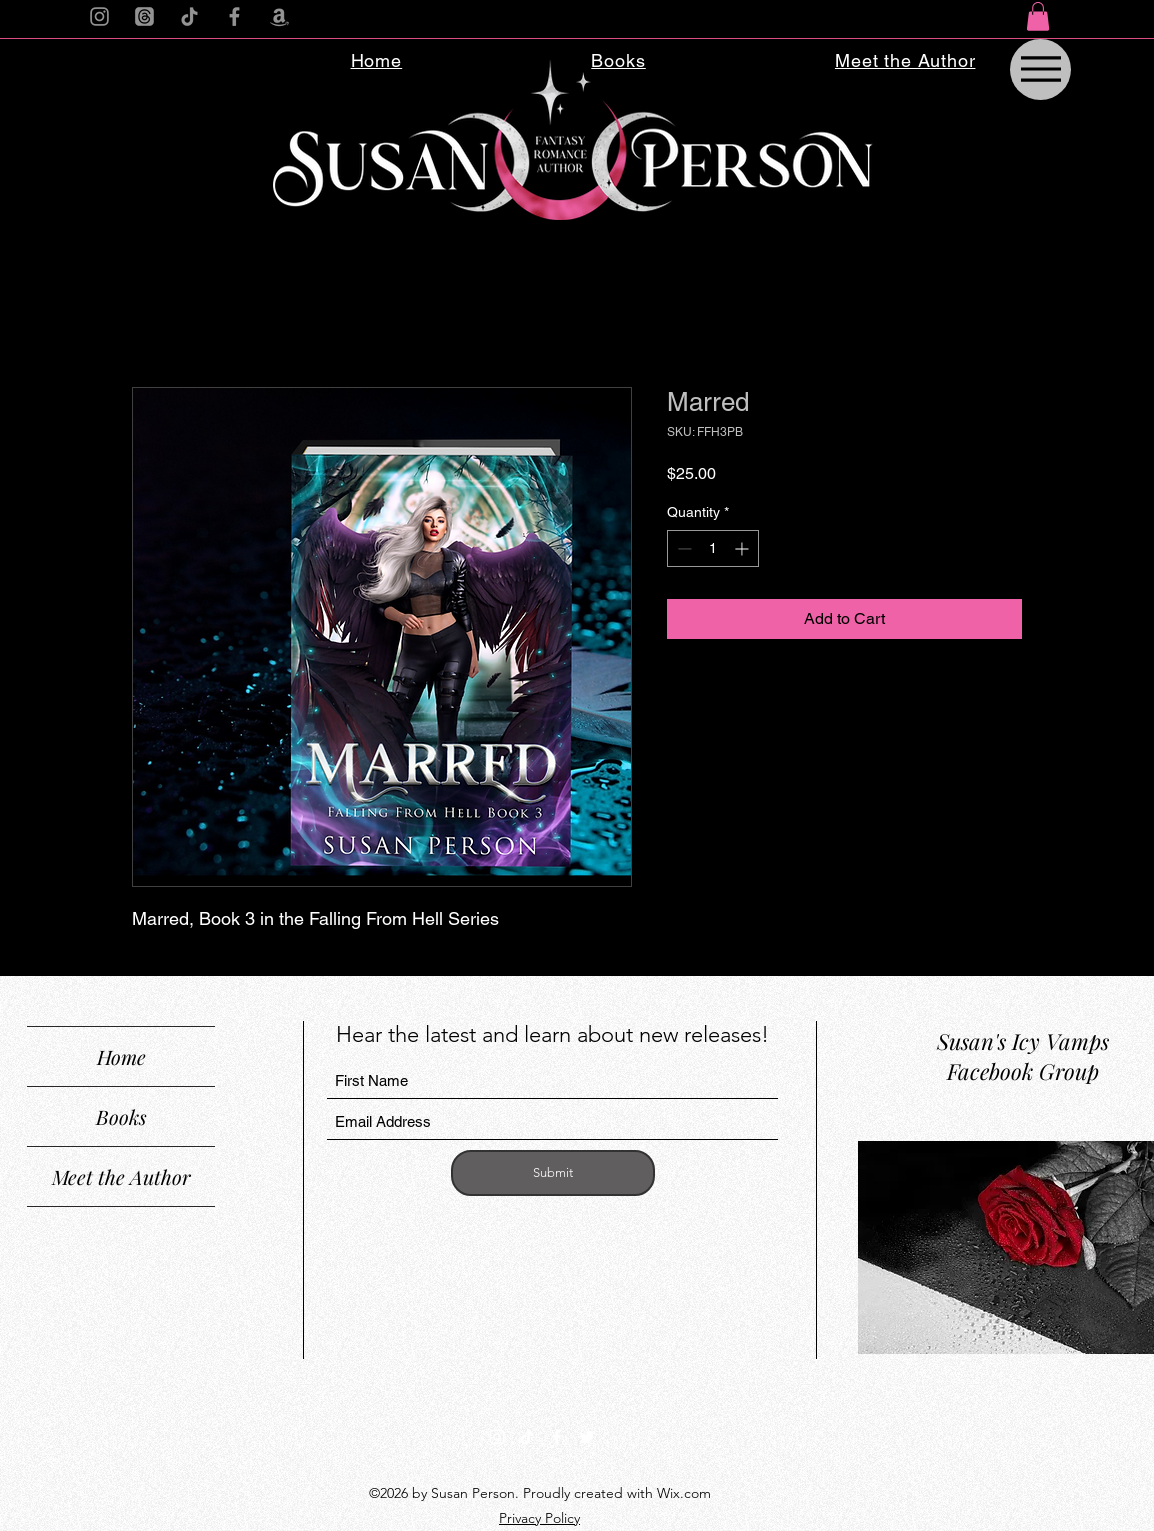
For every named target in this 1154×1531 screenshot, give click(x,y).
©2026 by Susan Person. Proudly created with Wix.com (540, 1493)
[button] (1038, 16)
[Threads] (144, 16)
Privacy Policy (539, 1518)
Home (121, 1056)
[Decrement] (682, 548)
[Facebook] (234, 16)
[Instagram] (99, 16)
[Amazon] (279, 16)
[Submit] (553, 1173)
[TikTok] (189, 16)
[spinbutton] (713, 548)
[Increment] (743, 548)
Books (121, 1116)
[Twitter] (587, 1437)
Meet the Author (121, 1176)
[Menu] (1040, 69)
